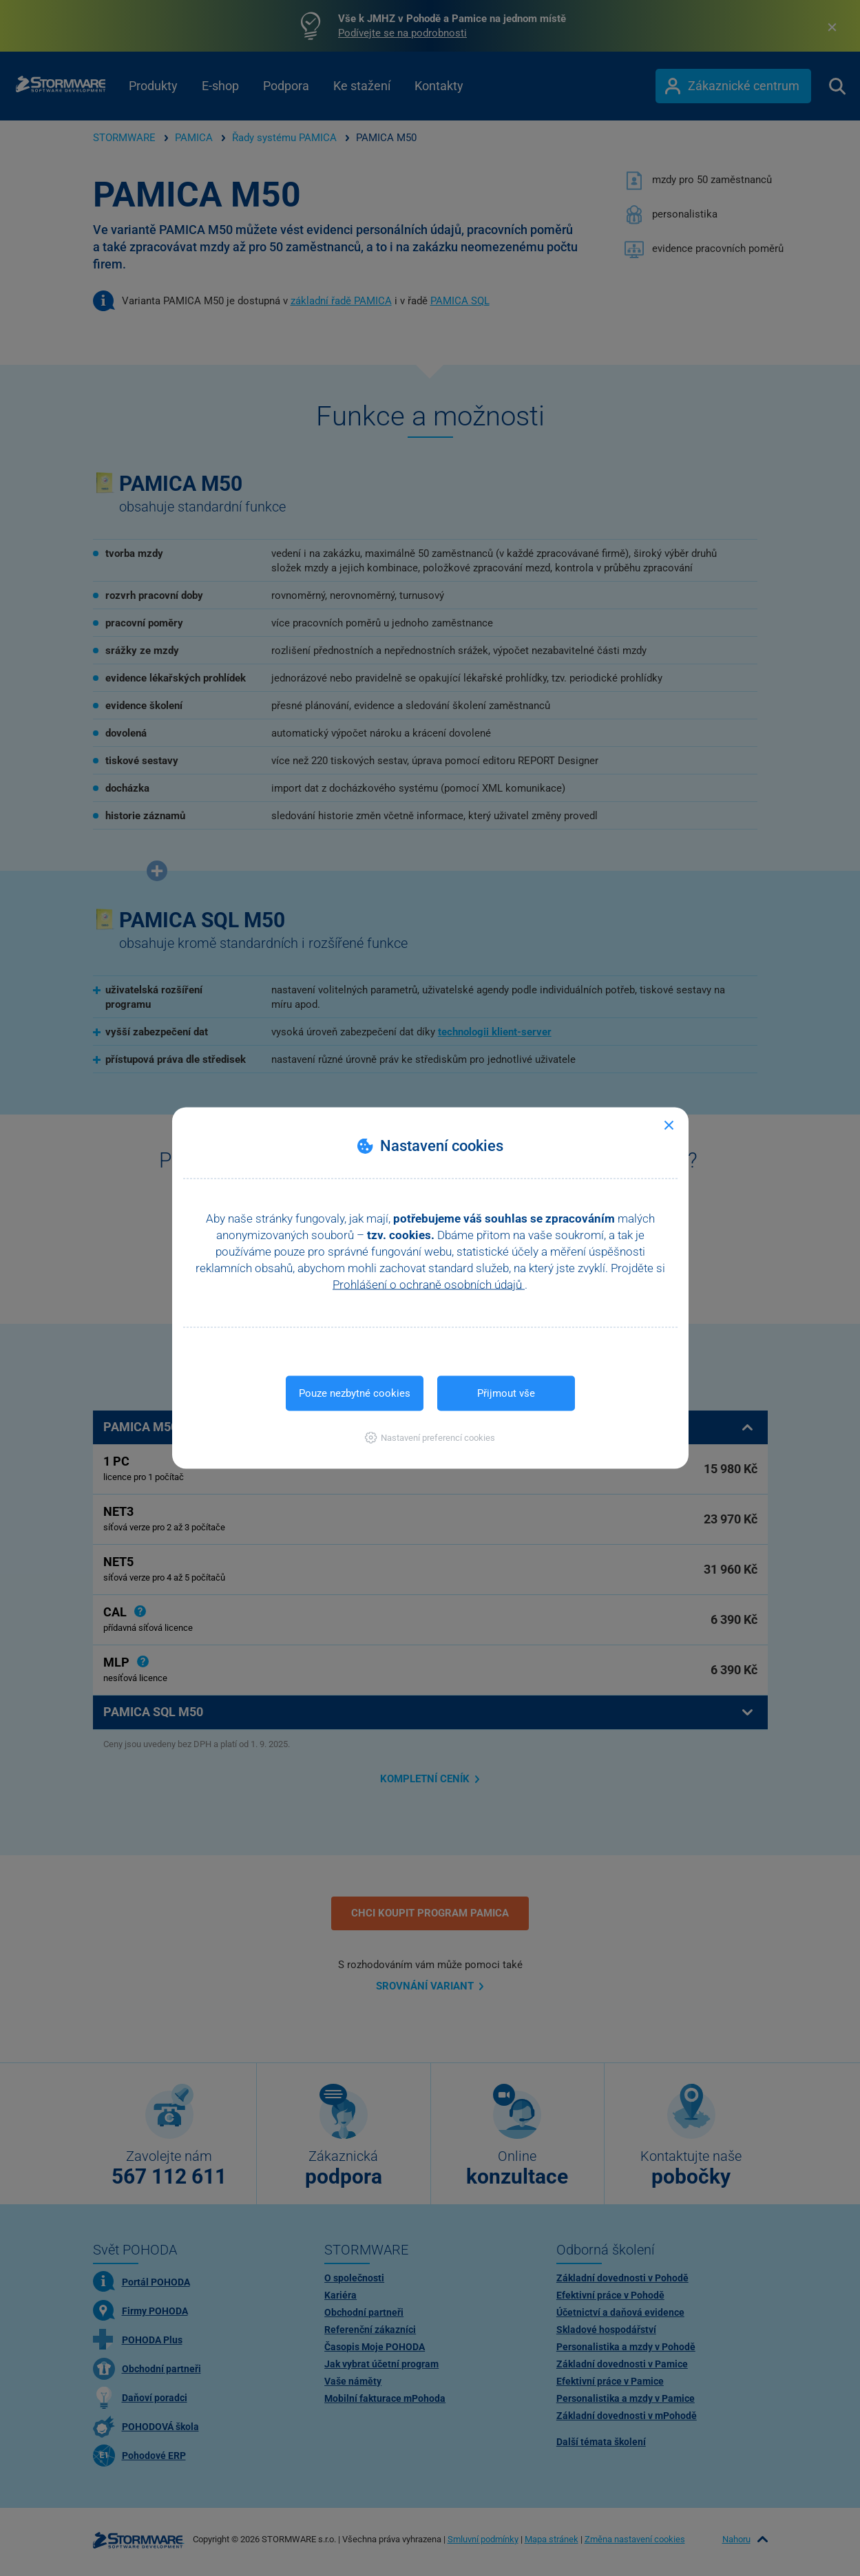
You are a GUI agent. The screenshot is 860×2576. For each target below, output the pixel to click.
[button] (430, 1438)
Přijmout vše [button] (506, 1393)
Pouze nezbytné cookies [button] (354, 1393)
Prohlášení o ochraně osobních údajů (429, 1284)
